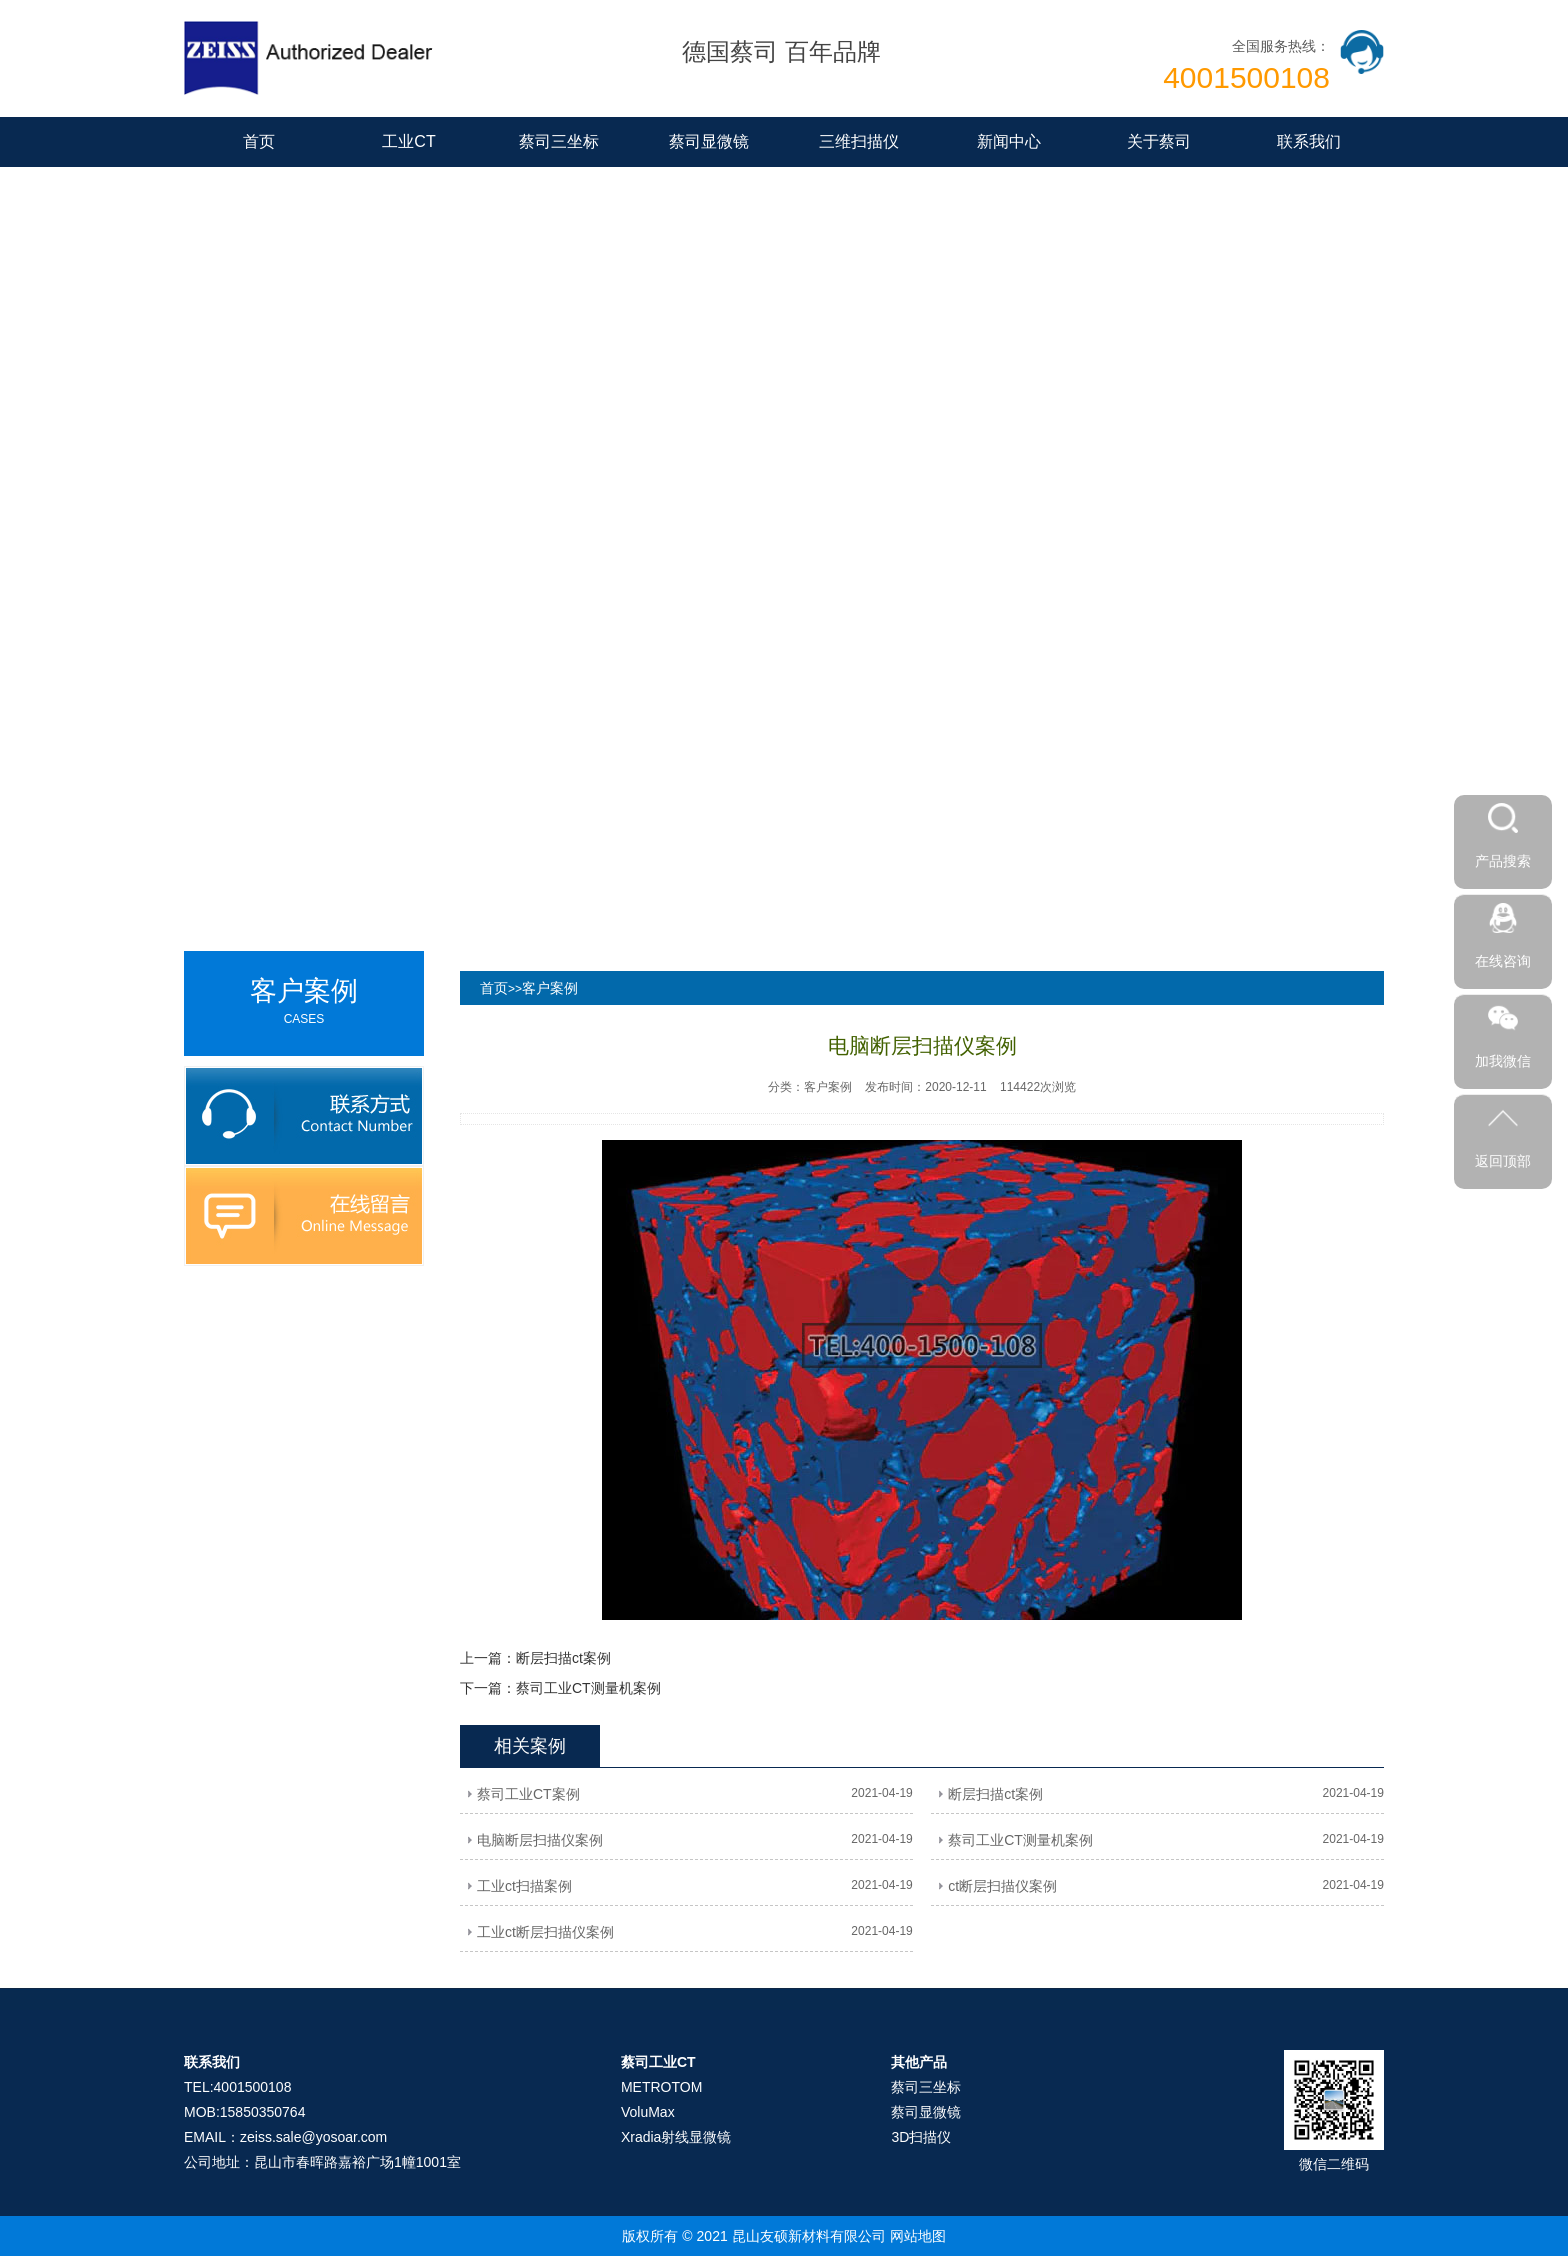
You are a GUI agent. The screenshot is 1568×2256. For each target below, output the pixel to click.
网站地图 (918, 2236)
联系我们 (1309, 141)
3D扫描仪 (921, 2137)
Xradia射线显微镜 (676, 2137)
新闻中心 (1009, 141)
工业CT (408, 141)
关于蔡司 (1159, 141)
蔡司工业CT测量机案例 (588, 1688)
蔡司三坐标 (559, 141)
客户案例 (550, 988)
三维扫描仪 (859, 141)
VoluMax (648, 2112)
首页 (259, 141)
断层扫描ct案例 (563, 1658)
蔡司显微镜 (709, 141)
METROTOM (661, 2087)
